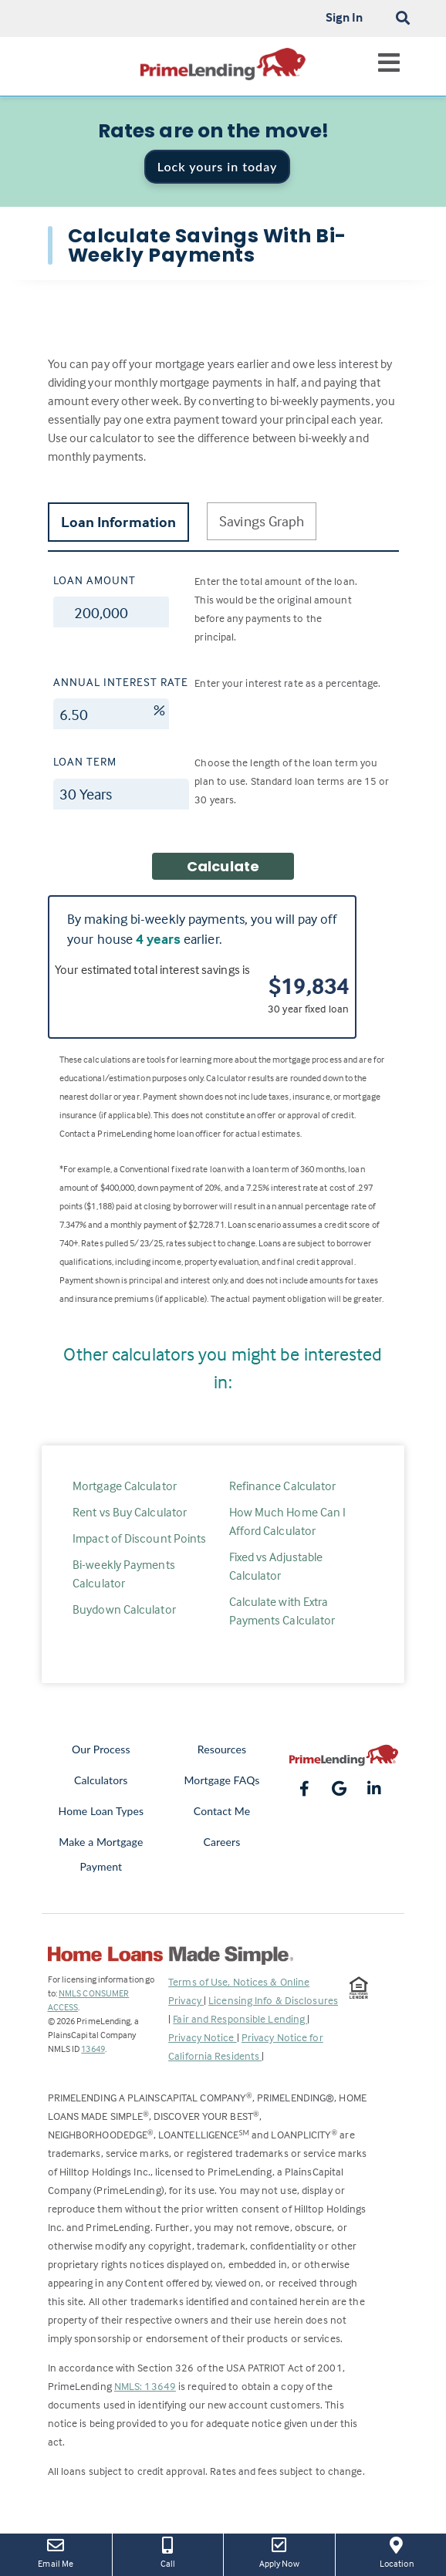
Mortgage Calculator (125, 1485)
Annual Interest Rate (120, 681)
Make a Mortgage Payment (101, 1854)
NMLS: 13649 (145, 2385)
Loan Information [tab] (119, 521)
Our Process (101, 1749)
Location (397, 2551)
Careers (222, 1841)
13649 (93, 2048)
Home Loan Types (101, 1810)
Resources (222, 1749)
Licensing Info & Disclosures (273, 1999)
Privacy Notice (202, 2037)
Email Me (56, 2551)
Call (168, 2551)
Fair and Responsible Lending (240, 2018)
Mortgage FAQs (221, 1780)
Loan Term (85, 761)
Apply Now (279, 2551)
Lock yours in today (217, 166)
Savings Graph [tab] (261, 521)
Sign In (344, 17)
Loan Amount (94, 580)
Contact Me (222, 1810)
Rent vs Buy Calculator (130, 1512)
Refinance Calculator (282, 1485)
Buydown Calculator (124, 1609)
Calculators (100, 1780)
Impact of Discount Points (140, 1538)
